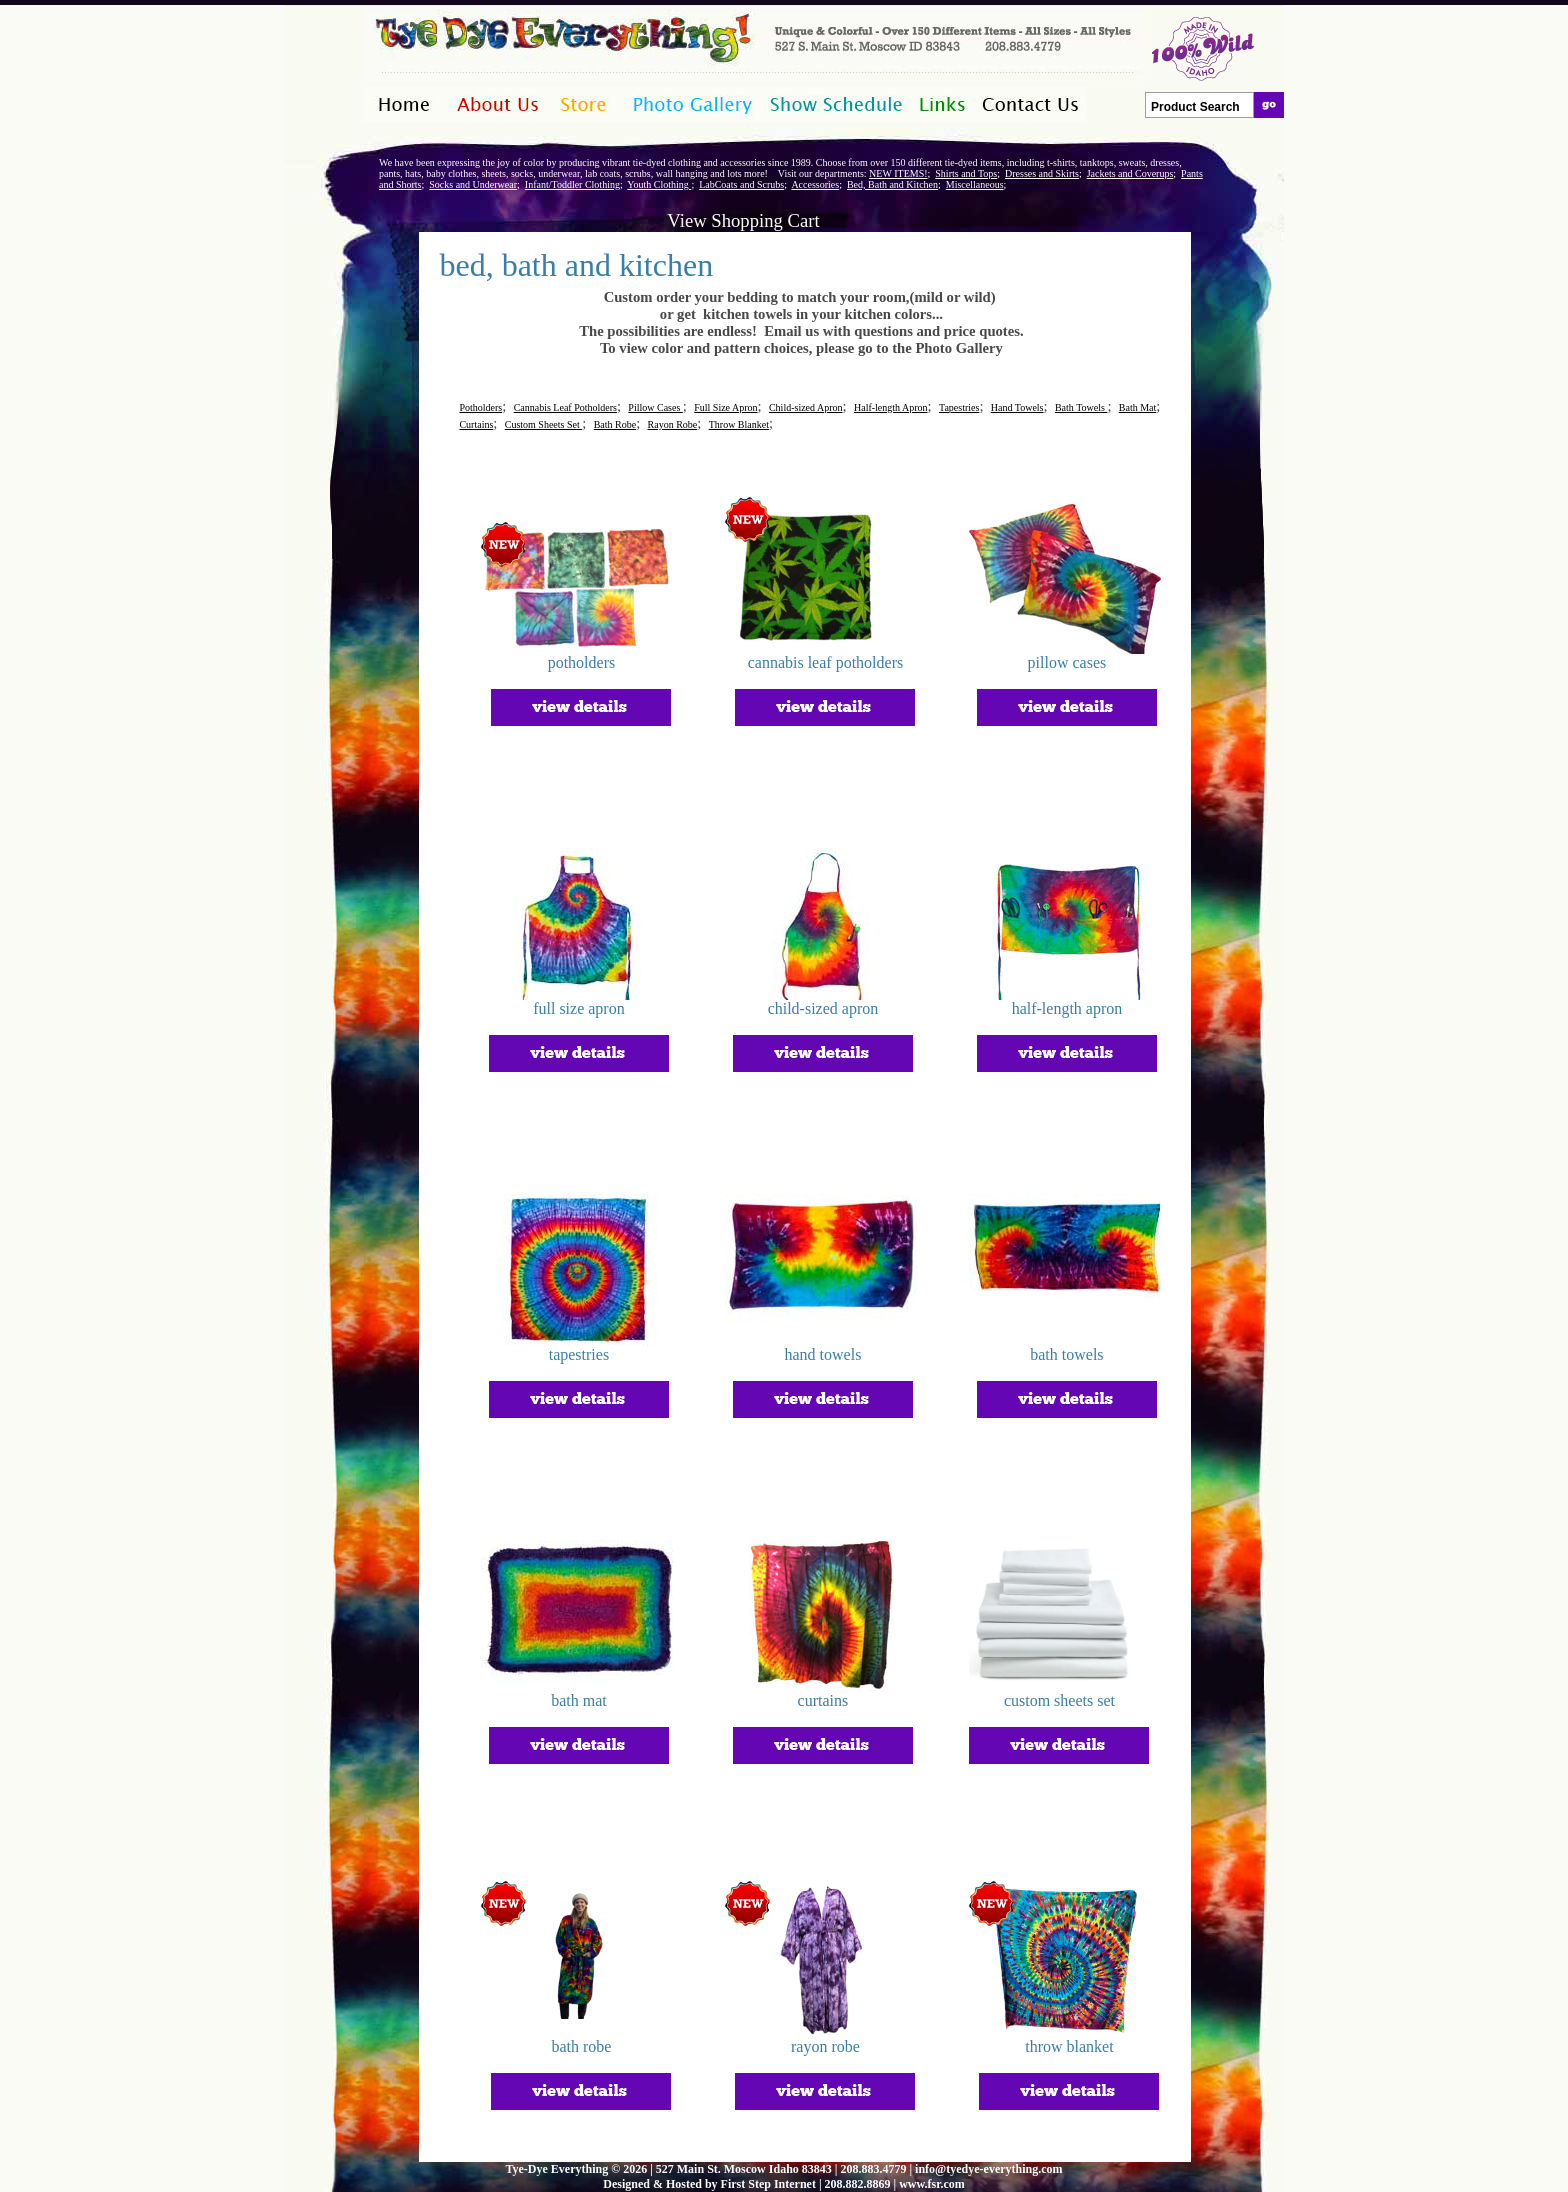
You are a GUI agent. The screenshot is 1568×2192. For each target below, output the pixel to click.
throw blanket (1069, 2046)
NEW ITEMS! (898, 173)
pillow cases (1067, 662)
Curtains (476, 424)
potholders (582, 662)
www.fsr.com (932, 2184)
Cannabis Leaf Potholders (565, 407)
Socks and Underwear (473, 184)
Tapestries (959, 407)
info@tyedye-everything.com (988, 2169)
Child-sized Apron (806, 407)
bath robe (581, 2046)
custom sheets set (1059, 1700)
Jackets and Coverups (1130, 173)
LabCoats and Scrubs (741, 184)
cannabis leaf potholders (826, 662)
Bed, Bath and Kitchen (892, 184)
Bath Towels (1081, 407)
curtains (823, 1700)
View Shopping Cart (743, 220)
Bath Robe (615, 424)
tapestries (579, 1354)
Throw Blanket (739, 424)
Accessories (815, 184)
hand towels (823, 1354)
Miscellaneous (975, 184)
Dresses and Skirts (1042, 173)
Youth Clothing (659, 184)
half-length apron (1067, 1008)
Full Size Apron (725, 407)
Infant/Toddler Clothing (572, 184)
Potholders (480, 407)
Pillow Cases (655, 407)
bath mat (579, 1700)
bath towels (1066, 1354)
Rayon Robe (673, 424)
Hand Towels (1017, 407)
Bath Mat (1138, 407)
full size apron (579, 1008)
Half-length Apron (891, 407)
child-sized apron (823, 1008)
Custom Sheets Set (544, 424)
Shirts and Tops (966, 173)
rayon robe (825, 2046)
